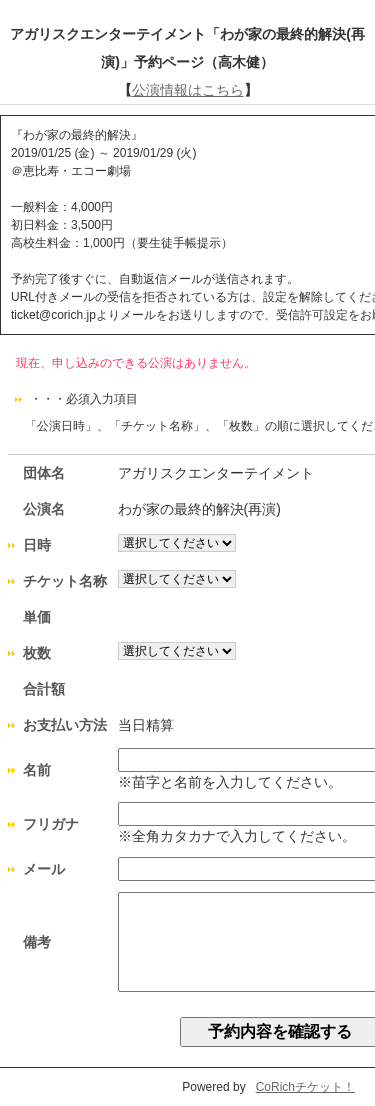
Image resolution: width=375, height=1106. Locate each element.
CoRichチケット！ (305, 1087)
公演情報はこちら (188, 90)
